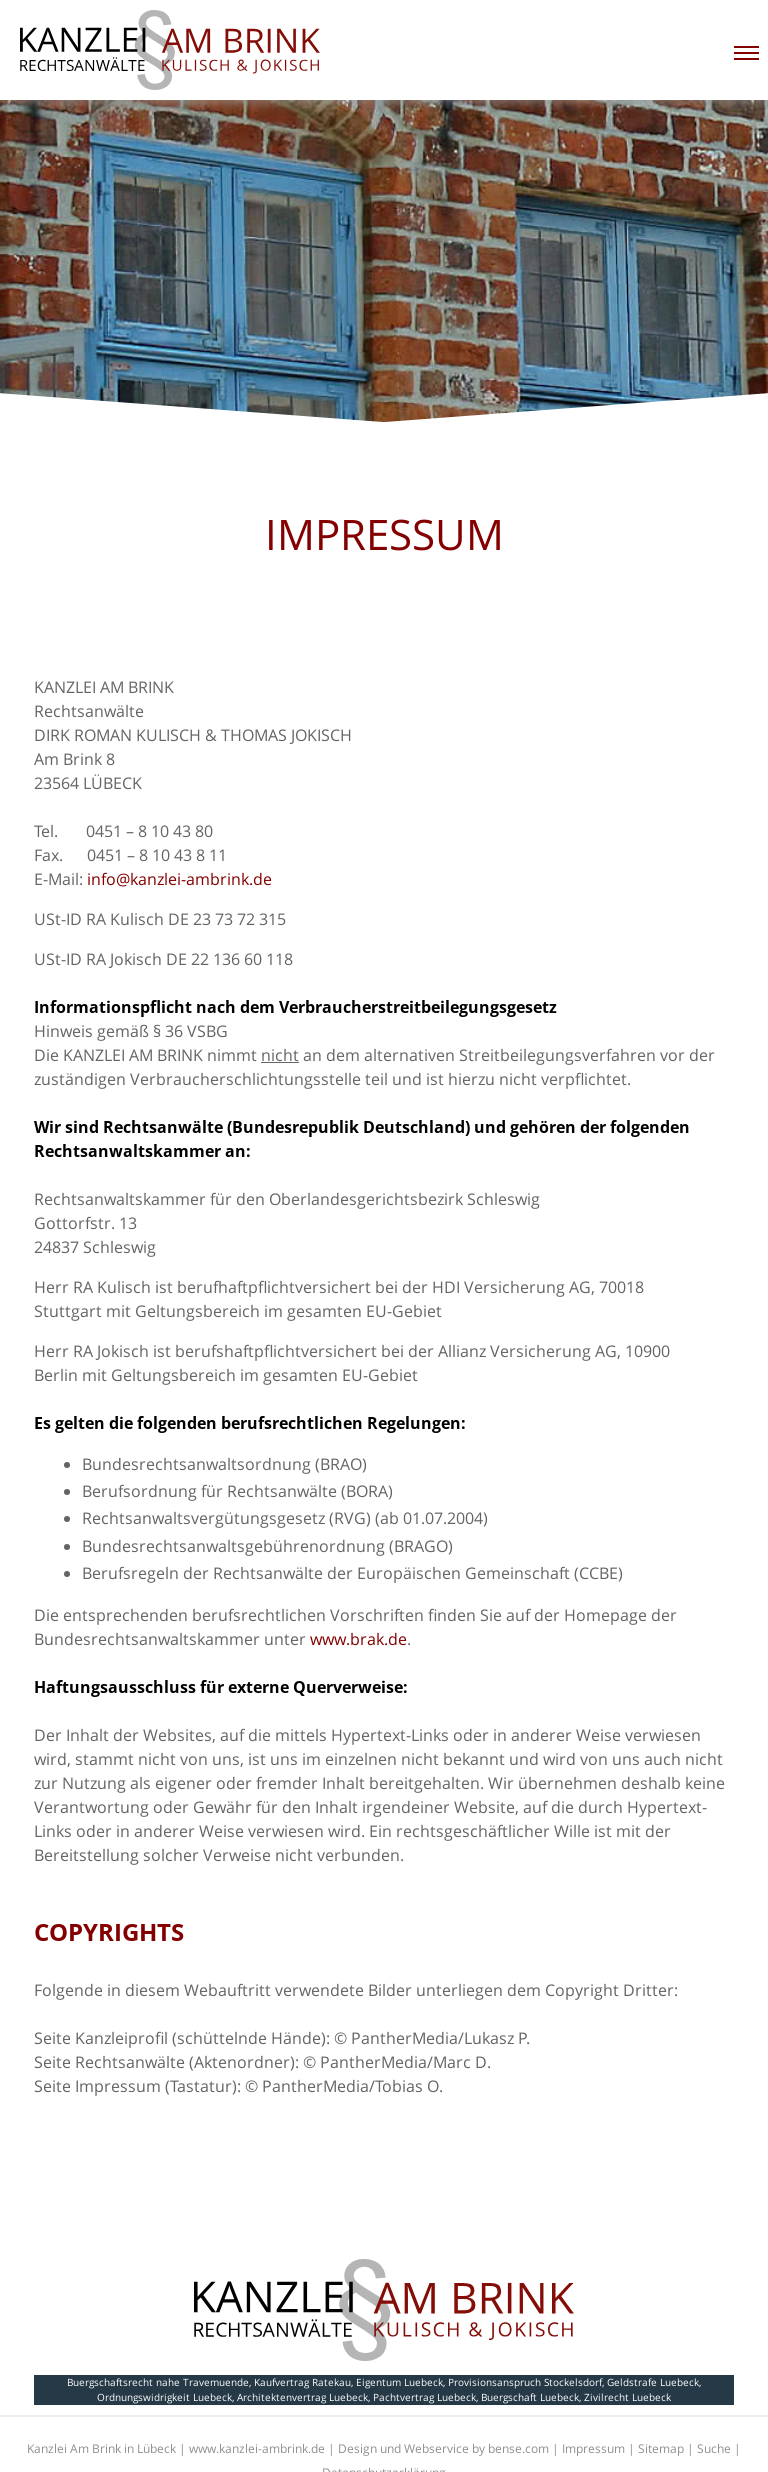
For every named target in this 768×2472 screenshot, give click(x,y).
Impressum (593, 2448)
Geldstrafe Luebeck (653, 2382)
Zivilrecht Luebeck (627, 2397)
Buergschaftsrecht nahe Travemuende (158, 2382)
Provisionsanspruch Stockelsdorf (525, 2382)
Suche (714, 2448)
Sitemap (661, 2448)
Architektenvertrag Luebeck (302, 2397)
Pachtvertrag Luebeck (424, 2397)
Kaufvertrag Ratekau (302, 2382)
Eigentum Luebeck (399, 2382)
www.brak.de (358, 1639)
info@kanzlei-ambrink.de (179, 879)
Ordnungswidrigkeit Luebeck (164, 2397)
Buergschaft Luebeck (530, 2397)
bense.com (518, 2448)
